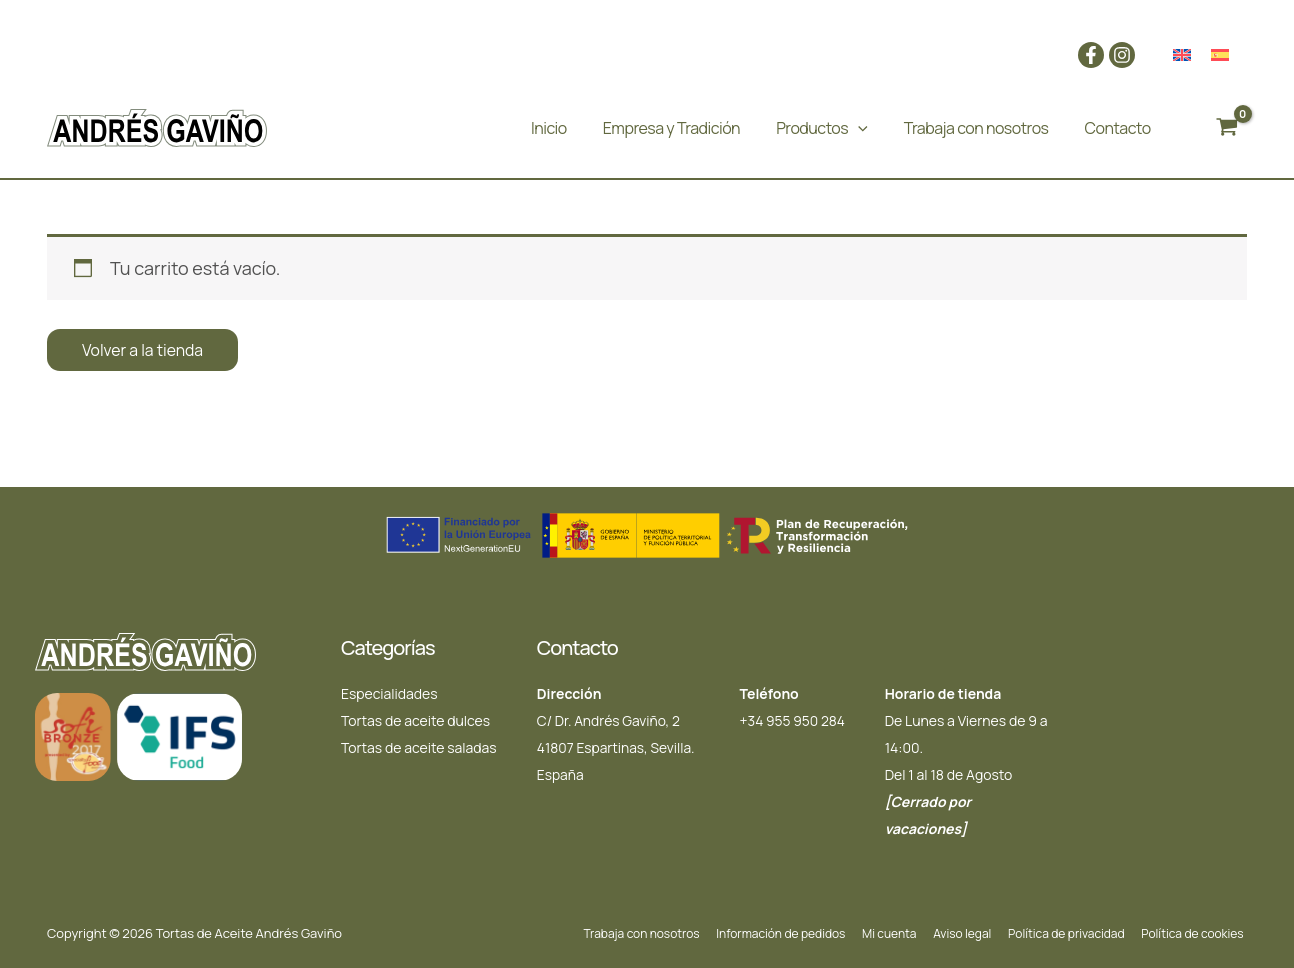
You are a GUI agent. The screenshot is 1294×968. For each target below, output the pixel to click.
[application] (858, 128)
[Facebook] (1091, 55)
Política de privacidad (1074, 933)
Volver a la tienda (143, 350)
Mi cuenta (906, 933)
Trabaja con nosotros (976, 128)
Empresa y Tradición (671, 128)
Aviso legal (975, 933)
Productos (822, 128)
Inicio (549, 128)
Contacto (1118, 128)
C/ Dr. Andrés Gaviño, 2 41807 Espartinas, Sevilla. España (617, 747)
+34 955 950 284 (792, 720)
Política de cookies (1196, 933)
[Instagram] (1122, 55)
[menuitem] (1182, 55)
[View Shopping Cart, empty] (1227, 127)
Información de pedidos (802, 933)
